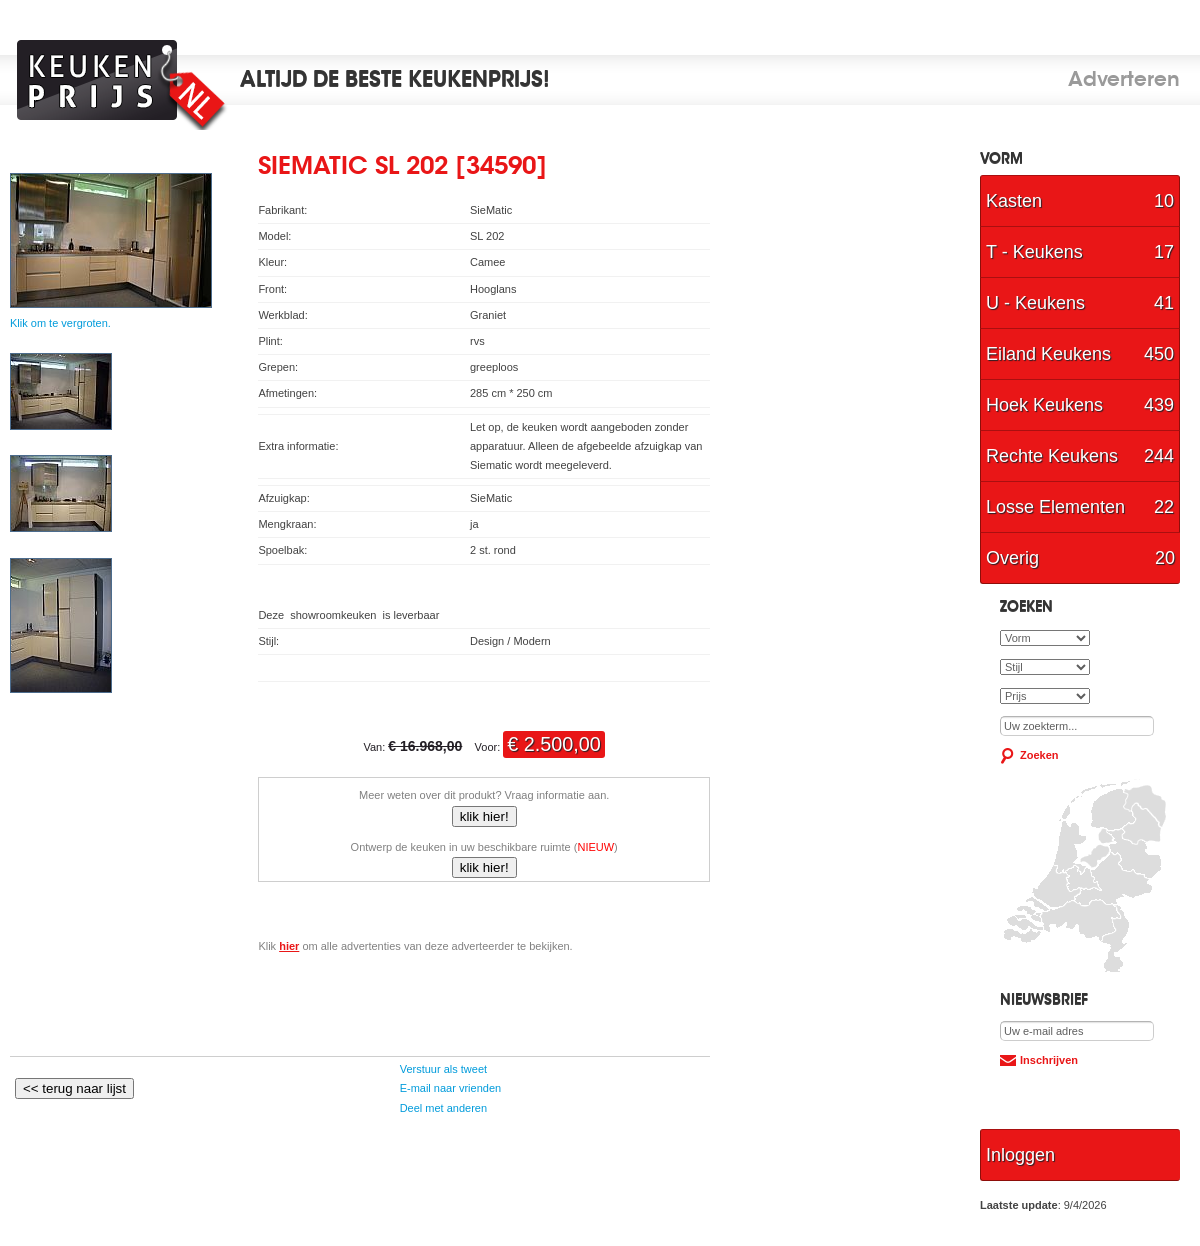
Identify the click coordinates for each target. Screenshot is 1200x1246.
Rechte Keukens (1080, 456)
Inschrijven (1049, 1060)
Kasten (1080, 201)
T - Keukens (1080, 252)
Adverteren (1124, 81)
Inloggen (1020, 1155)
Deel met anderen (442, 1108)
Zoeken (1039, 755)
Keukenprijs (127, 80)
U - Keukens (1080, 303)
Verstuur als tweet (442, 1069)
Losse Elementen (1080, 507)
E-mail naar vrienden (449, 1088)
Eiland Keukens (1080, 354)
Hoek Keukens (1080, 405)
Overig (1080, 558)
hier (289, 946)
